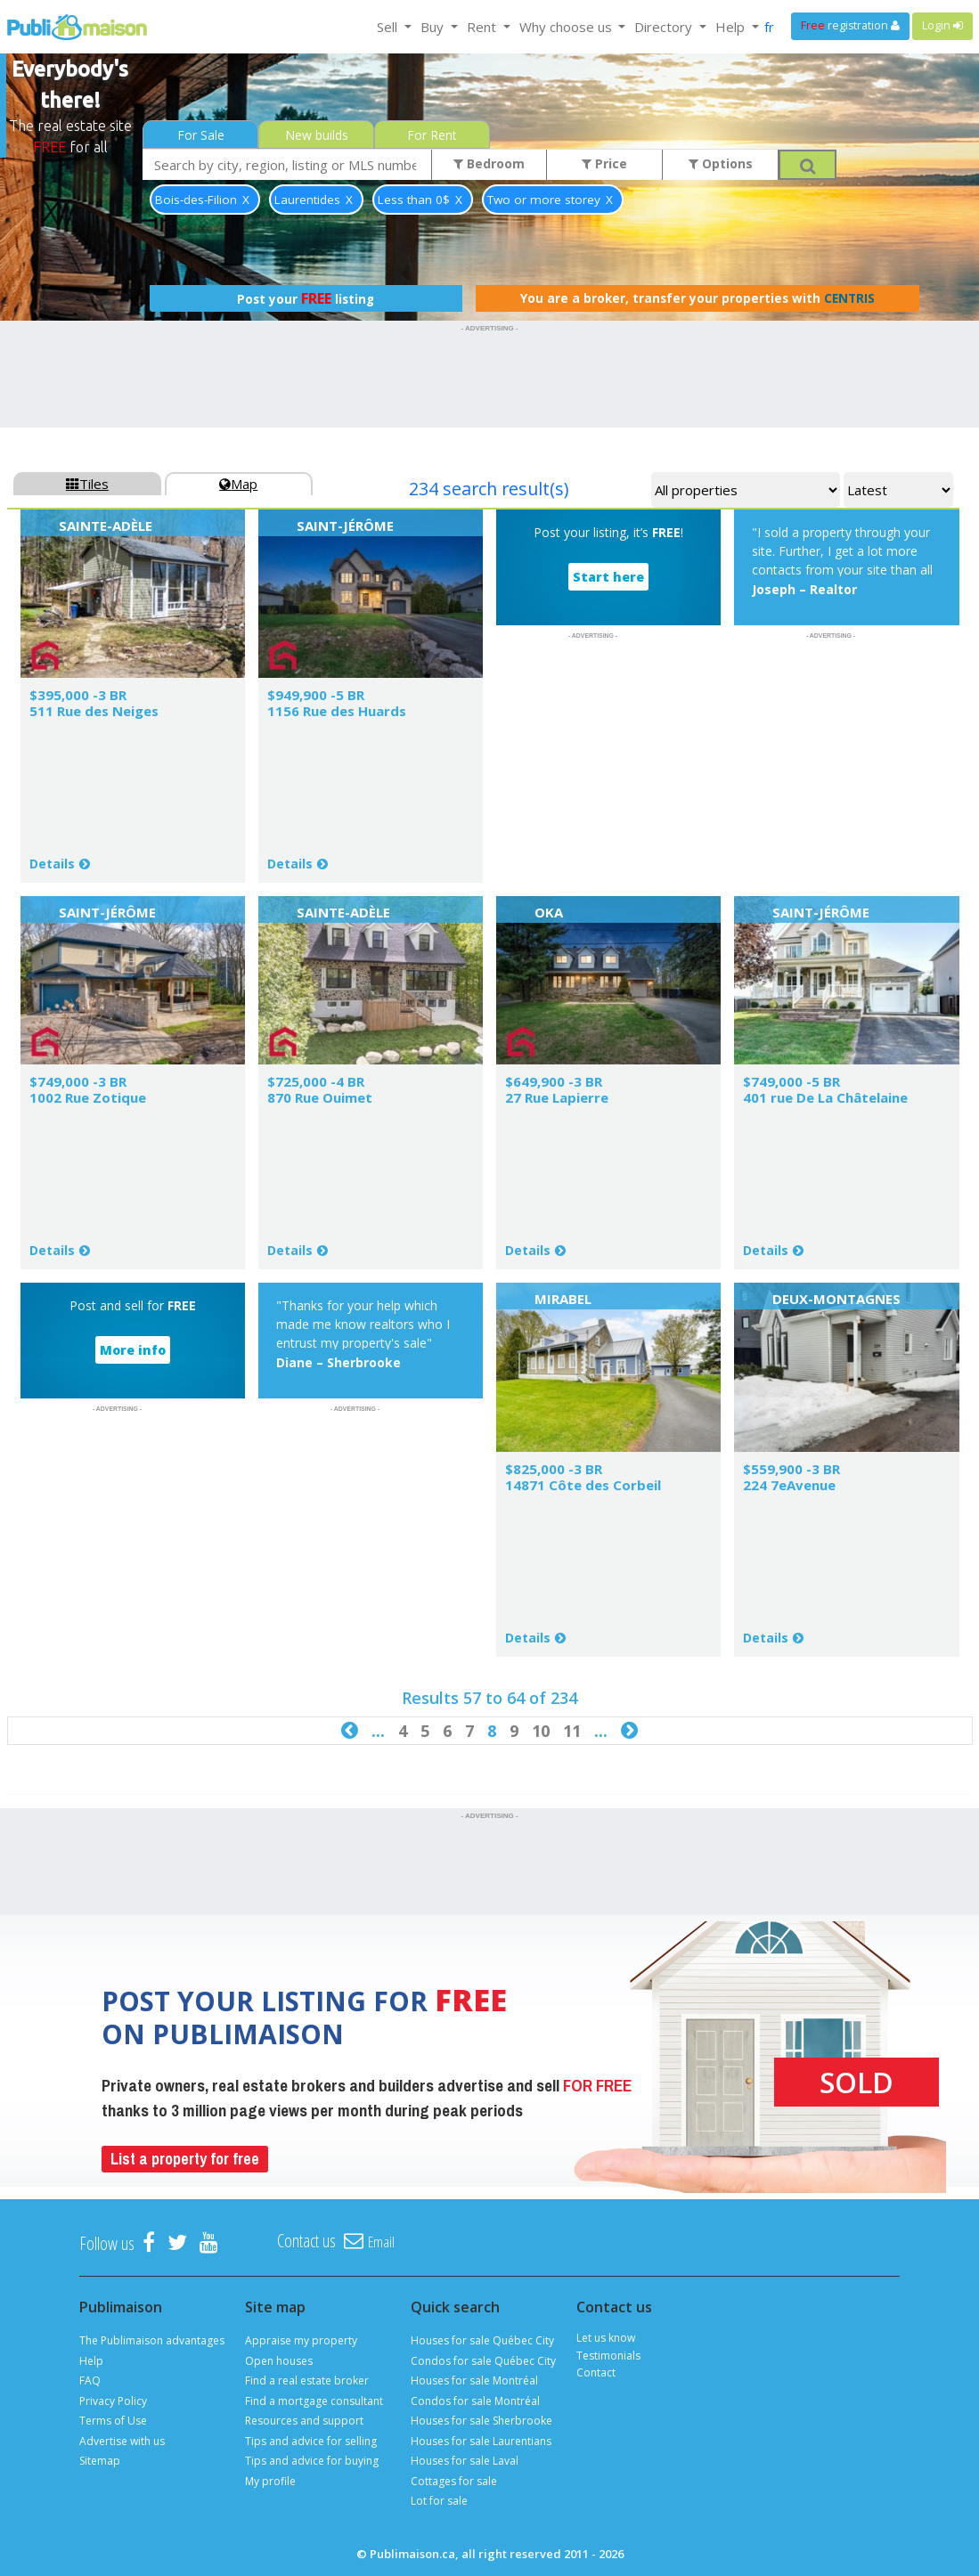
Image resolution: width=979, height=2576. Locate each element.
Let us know (605, 2337)
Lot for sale (439, 2500)
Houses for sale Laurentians (481, 2441)
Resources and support (304, 2420)
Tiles (87, 484)
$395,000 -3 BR (77, 695)
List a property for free (184, 2159)
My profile (270, 2481)
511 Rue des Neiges (94, 711)
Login (942, 25)
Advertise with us (122, 2441)
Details (52, 863)
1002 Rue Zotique (87, 1097)
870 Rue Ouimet (319, 1097)
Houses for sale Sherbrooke (481, 2420)
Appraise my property (301, 2340)
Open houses (279, 2360)
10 (541, 1730)
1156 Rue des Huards (336, 711)
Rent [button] (483, 27)
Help (91, 2360)
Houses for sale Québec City (482, 2340)
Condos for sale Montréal (475, 2401)
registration (850, 25)
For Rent (432, 134)
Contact (596, 2372)
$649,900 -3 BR (553, 1081)
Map (238, 484)
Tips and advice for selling (311, 2441)
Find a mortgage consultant (314, 2401)
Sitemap (99, 2460)
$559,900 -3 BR (791, 1469)
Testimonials (608, 2355)
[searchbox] (287, 164)
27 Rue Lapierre (556, 1097)
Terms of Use (113, 2420)
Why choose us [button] (567, 27)
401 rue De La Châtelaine (825, 1097)
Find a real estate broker (307, 2380)
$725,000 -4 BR (315, 1081)
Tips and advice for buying (312, 2460)
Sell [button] (389, 27)
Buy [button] (433, 27)
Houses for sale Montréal (474, 2380)
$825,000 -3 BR (553, 1469)
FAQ (90, 2380)
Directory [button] (665, 27)
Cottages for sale (454, 2481)
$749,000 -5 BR (791, 1081)
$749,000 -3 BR (77, 1081)
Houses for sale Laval (464, 2460)
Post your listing (305, 298)
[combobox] (287, 164)
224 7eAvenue (789, 1485)
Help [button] (731, 27)
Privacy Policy (113, 2401)
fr (769, 27)
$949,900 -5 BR (315, 695)
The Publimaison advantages (151, 2340)
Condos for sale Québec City (483, 2360)
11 (572, 1730)
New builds (316, 134)
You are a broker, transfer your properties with (697, 298)
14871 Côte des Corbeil (583, 1485)
